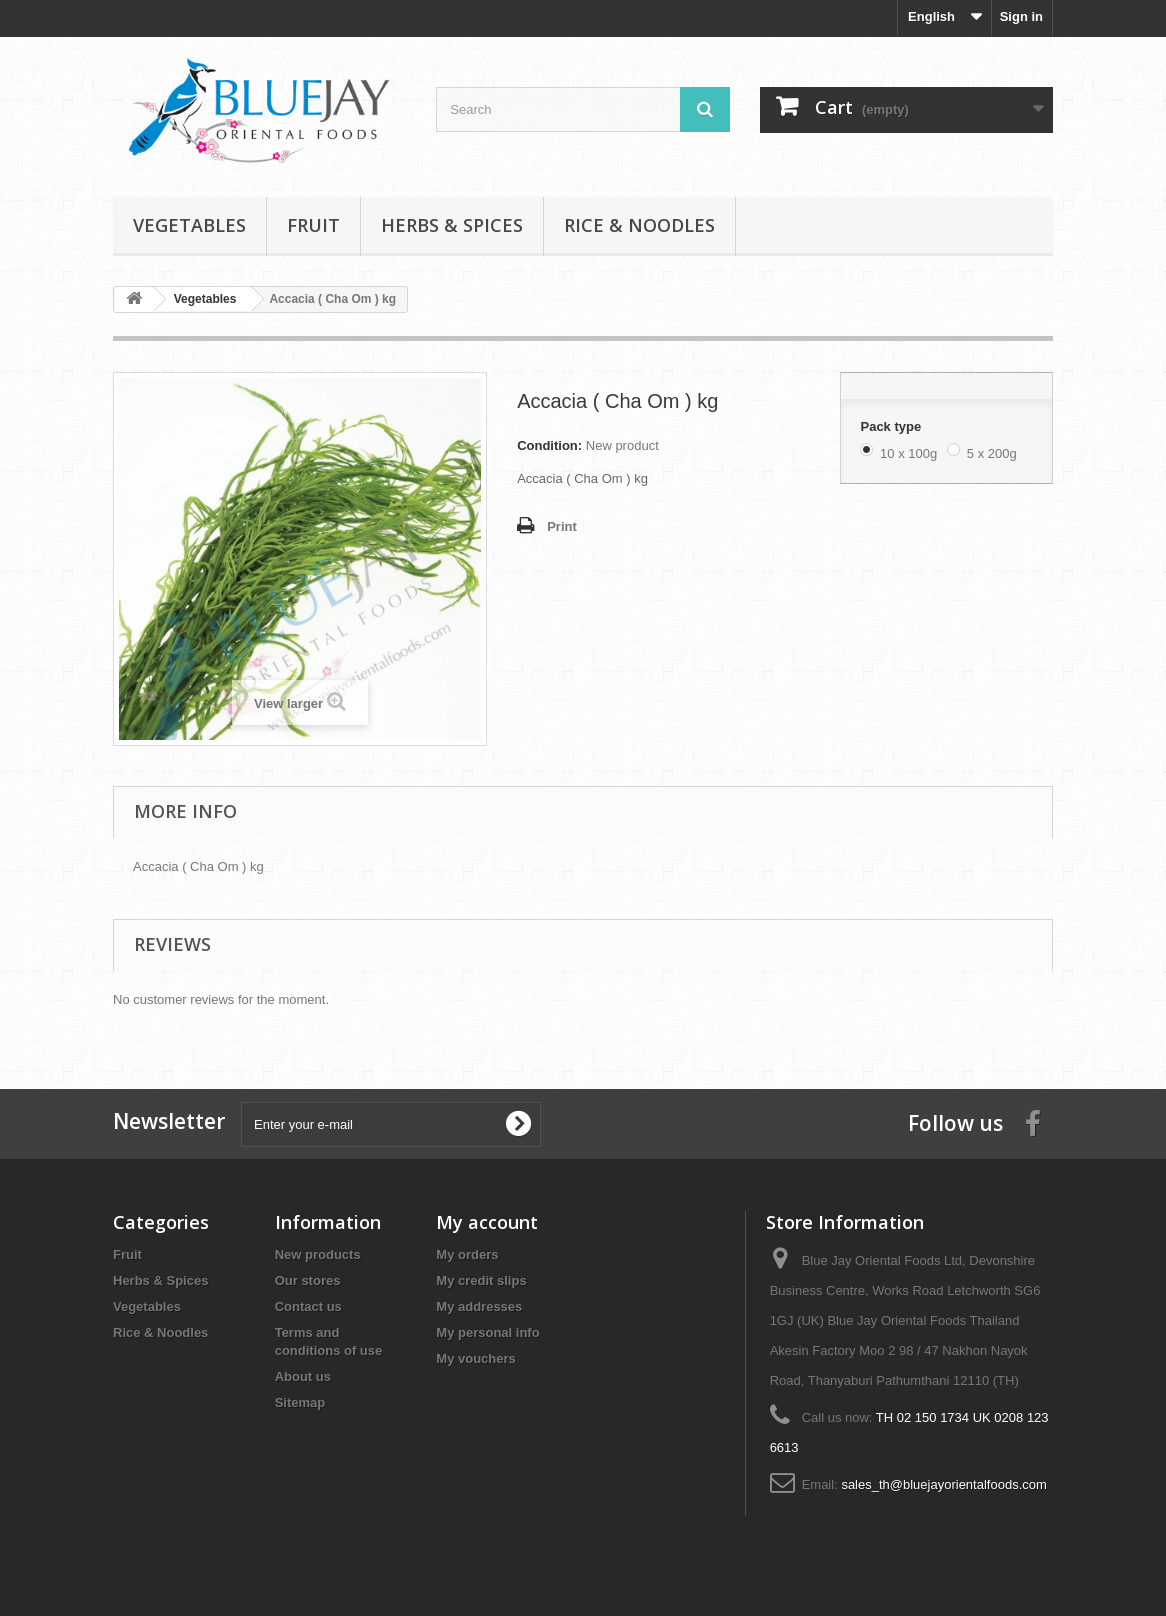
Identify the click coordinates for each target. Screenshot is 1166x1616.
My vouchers (475, 1358)
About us (303, 1376)
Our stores (308, 1280)
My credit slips (481, 1280)
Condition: (549, 445)
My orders (467, 1254)
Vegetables (189, 225)
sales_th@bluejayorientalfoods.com (943, 1484)
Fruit (313, 225)
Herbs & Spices (452, 225)
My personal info (487, 1332)
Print (562, 526)
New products (318, 1254)
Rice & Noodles (639, 225)
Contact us (308, 1306)
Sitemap (300, 1402)
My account (487, 1222)
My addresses (479, 1306)
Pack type (892, 426)
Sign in (1021, 16)
